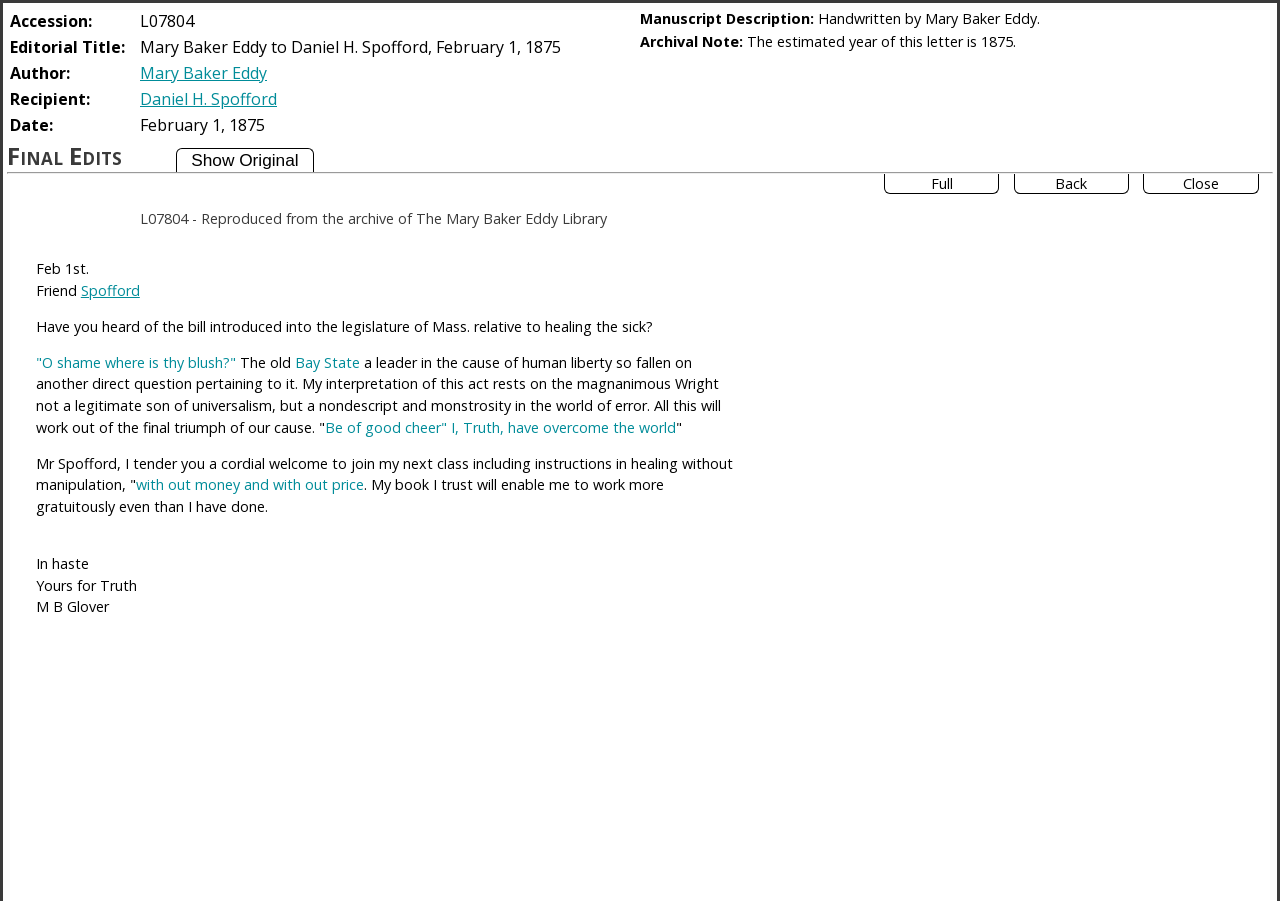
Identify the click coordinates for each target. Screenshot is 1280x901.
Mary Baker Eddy (203, 73)
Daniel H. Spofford (208, 99)
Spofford (110, 290)
